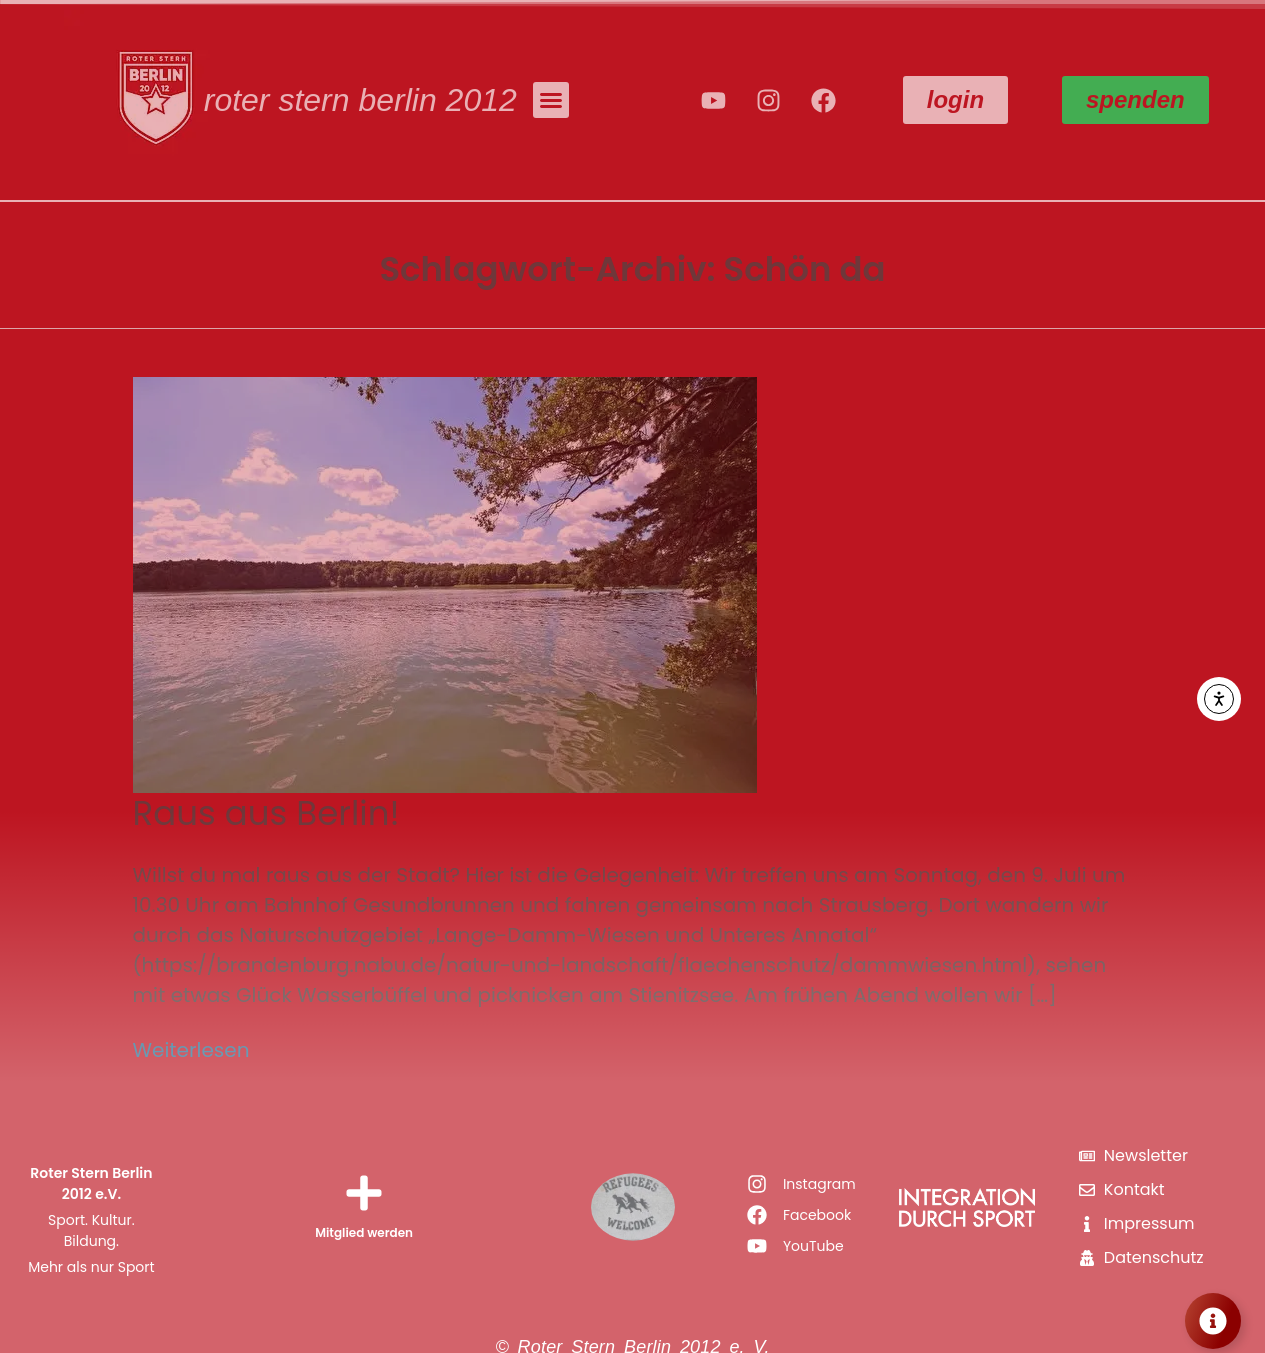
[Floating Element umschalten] (1213, 1321)
